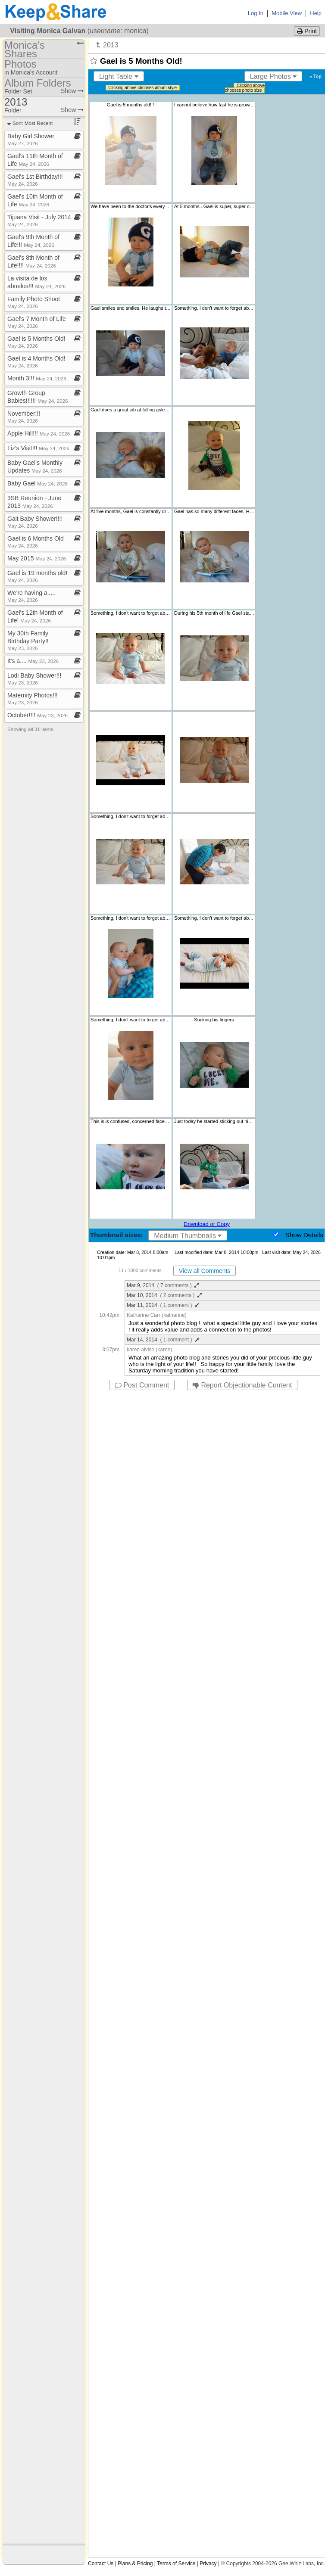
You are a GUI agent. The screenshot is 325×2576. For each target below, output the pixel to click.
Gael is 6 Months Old (35, 541)
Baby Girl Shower (30, 139)
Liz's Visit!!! (38, 448)
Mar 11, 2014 (163, 1305)
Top (315, 76)
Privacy (208, 2563)
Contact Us (100, 2563)
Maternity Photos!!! (32, 698)
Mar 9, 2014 (163, 1285)
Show (72, 90)
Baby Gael (37, 483)
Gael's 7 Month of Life (36, 322)
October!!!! (37, 715)
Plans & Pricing (135, 2563)
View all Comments (205, 1270)
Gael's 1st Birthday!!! (35, 180)
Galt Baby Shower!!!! (34, 522)
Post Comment (142, 1385)
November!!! (23, 416)
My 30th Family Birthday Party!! (28, 640)
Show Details (304, 1234)
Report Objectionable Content (242, 1385)
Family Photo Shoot (33, 302)
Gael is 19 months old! (37, 576)
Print (307, 31)
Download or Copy (207, 1224)
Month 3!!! (36, 378)
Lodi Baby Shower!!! (34, 678)
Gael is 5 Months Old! (36, 341)
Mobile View (287, 13)
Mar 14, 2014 (163, 1340)
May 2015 (36, 558)
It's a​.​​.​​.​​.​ (33, 660)
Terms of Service (176, 2563)
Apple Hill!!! (38, 433)
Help (316, 13)
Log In (255, 13)
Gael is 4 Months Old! (36, 361)
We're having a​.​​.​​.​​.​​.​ (31, 596)
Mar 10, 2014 (164, 1295)
